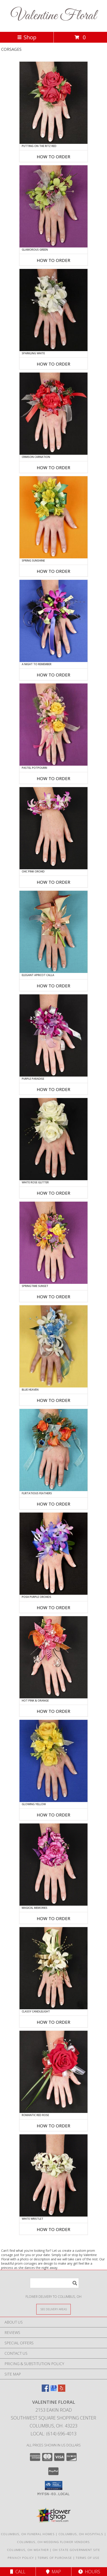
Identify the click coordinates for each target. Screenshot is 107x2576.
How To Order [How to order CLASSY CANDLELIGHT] (53, 2022)
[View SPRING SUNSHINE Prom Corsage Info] (53, 517)
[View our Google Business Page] (53, 2390)
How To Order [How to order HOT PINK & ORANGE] (53, 1711)
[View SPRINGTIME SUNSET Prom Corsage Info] (53, 1243)
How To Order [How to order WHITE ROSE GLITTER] (53, 1193)
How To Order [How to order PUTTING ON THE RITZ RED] (53, 157)
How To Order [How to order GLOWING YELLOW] (53, 1815)
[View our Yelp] (61, 2390)
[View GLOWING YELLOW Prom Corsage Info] (53, 1761)
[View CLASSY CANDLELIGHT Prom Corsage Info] (53, 1968)
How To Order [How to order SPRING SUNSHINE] (53, 571)
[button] (53, 2485)
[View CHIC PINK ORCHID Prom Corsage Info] (53, 828)
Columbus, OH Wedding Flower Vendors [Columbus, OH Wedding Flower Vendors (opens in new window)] (53, 2542)
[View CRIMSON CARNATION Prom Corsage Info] (53, 414)
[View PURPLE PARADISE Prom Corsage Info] (53, 1035)
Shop (26, 37)
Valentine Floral (53, 16)
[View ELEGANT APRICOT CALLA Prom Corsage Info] (53, 932)
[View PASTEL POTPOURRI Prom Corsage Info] (53, 724)
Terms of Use (87, 2558)
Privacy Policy (21, 2558)
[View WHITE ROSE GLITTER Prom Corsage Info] (53, 1139)
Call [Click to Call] (17, 2572)
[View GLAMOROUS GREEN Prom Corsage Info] (53, 206)
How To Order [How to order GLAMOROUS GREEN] (53, 260)
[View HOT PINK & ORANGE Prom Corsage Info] (53, 1657)
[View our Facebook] (45, 2390)
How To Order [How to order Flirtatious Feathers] (53, 1504)
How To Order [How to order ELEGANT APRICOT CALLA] (53, 986)
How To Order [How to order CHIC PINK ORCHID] (53, 882)
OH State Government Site (76, 2550)
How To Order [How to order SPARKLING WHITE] (53, 364)
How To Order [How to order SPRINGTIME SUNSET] (53, 1297)
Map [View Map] (53, 2572)
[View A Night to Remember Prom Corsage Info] (53, 621)
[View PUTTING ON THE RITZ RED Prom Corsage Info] (53, 103)
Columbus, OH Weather (28, 2550)
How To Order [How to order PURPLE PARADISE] (53, 1089)
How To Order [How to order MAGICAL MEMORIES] (53, 1918)
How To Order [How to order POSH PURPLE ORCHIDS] (53, 1608)
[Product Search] (54, 2283)
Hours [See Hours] (89, 2572)
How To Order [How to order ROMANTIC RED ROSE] (53, 2126)
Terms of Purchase (55, 2558)
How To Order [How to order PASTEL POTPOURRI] (53, 778)
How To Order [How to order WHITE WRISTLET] (53, 2229)
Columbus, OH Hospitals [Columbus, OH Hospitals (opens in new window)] (80, 2534)
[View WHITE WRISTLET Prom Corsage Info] (53, 2175)
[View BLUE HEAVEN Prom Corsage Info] (53, 1346)
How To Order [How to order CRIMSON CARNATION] (53, 468)
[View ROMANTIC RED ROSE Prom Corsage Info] (53, 2072)
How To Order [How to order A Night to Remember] (53, 675)
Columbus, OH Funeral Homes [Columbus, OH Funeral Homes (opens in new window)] (28, 2534)
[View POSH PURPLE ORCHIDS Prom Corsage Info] (53, 1554)
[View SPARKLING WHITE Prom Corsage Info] (53, 310)
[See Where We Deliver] (53, 2309)
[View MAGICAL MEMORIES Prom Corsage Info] (53, 1864)
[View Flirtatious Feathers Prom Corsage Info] (53, 1450)
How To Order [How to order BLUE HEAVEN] (53, 1400)
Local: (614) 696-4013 (53, 2434)
